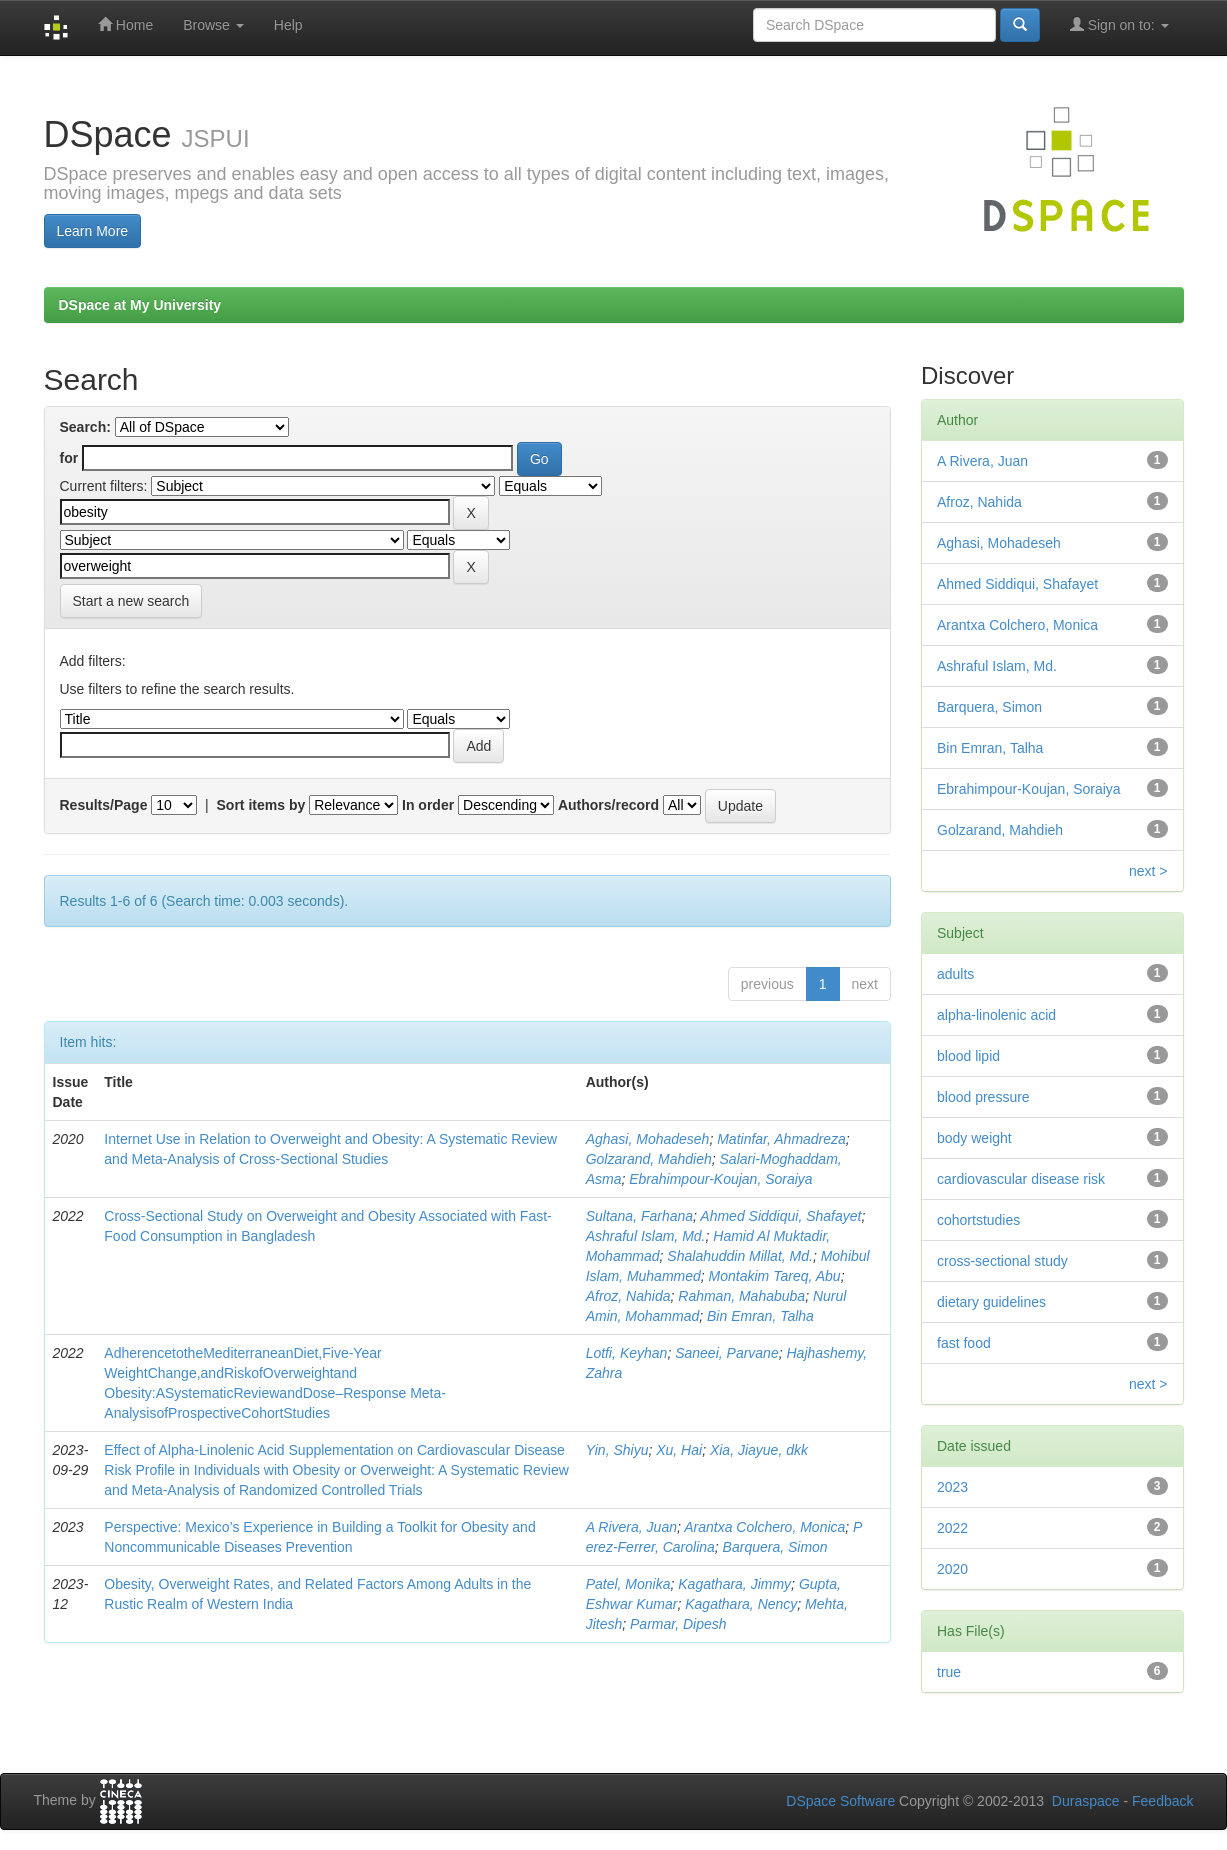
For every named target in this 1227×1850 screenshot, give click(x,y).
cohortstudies (978, 1220)
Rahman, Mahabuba (741, 1296)
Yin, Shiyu (617, 1450)
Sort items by (261, 805)
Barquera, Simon (775, 1547)
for (69, 458)
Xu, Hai (679, 1450)
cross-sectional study (1002, 1261)
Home (125, 24)
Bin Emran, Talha (760, 1316)
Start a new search (131, 601)
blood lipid (968, 1056)
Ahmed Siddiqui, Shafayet (780, 1216)
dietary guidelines (991, 1302)
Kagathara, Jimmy (734, 1584)
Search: (85, 427)
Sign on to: (1119, 24)
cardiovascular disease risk (1021, 1179)
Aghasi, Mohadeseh (648, 1139)
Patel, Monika (628, 1584)
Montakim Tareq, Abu (775, 1276)
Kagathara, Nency (741, 1604)
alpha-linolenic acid (996, 1015)
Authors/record (608, 805)
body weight (974, 1138)
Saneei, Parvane (727, 1353)
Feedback (1162, 1801)
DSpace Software (840, 1801)
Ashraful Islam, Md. (646, 1236)
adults (955, 974)
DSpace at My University (140, 305)
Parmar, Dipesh (678, 1624)
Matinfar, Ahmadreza (781, 1139)
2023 (952, 1487)
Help (288, 25)
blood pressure (983, 1097)
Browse (213, 25)
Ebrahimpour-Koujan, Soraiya (720, 1179)
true (949, 1672)
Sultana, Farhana (639, 1216)
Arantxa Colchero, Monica (764, 1527)
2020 (952, 1569)
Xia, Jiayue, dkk (759, 1450)
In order (428, 805)
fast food (964, 1343)
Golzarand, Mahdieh (649, 1159)
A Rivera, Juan (631, 1527)
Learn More (93, 231)
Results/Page (104, 805)
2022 (952, 1528)
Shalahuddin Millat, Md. (740, 1256)
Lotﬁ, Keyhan (627, 1353)
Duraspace (1086, 1801)
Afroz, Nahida (628, 1296)
